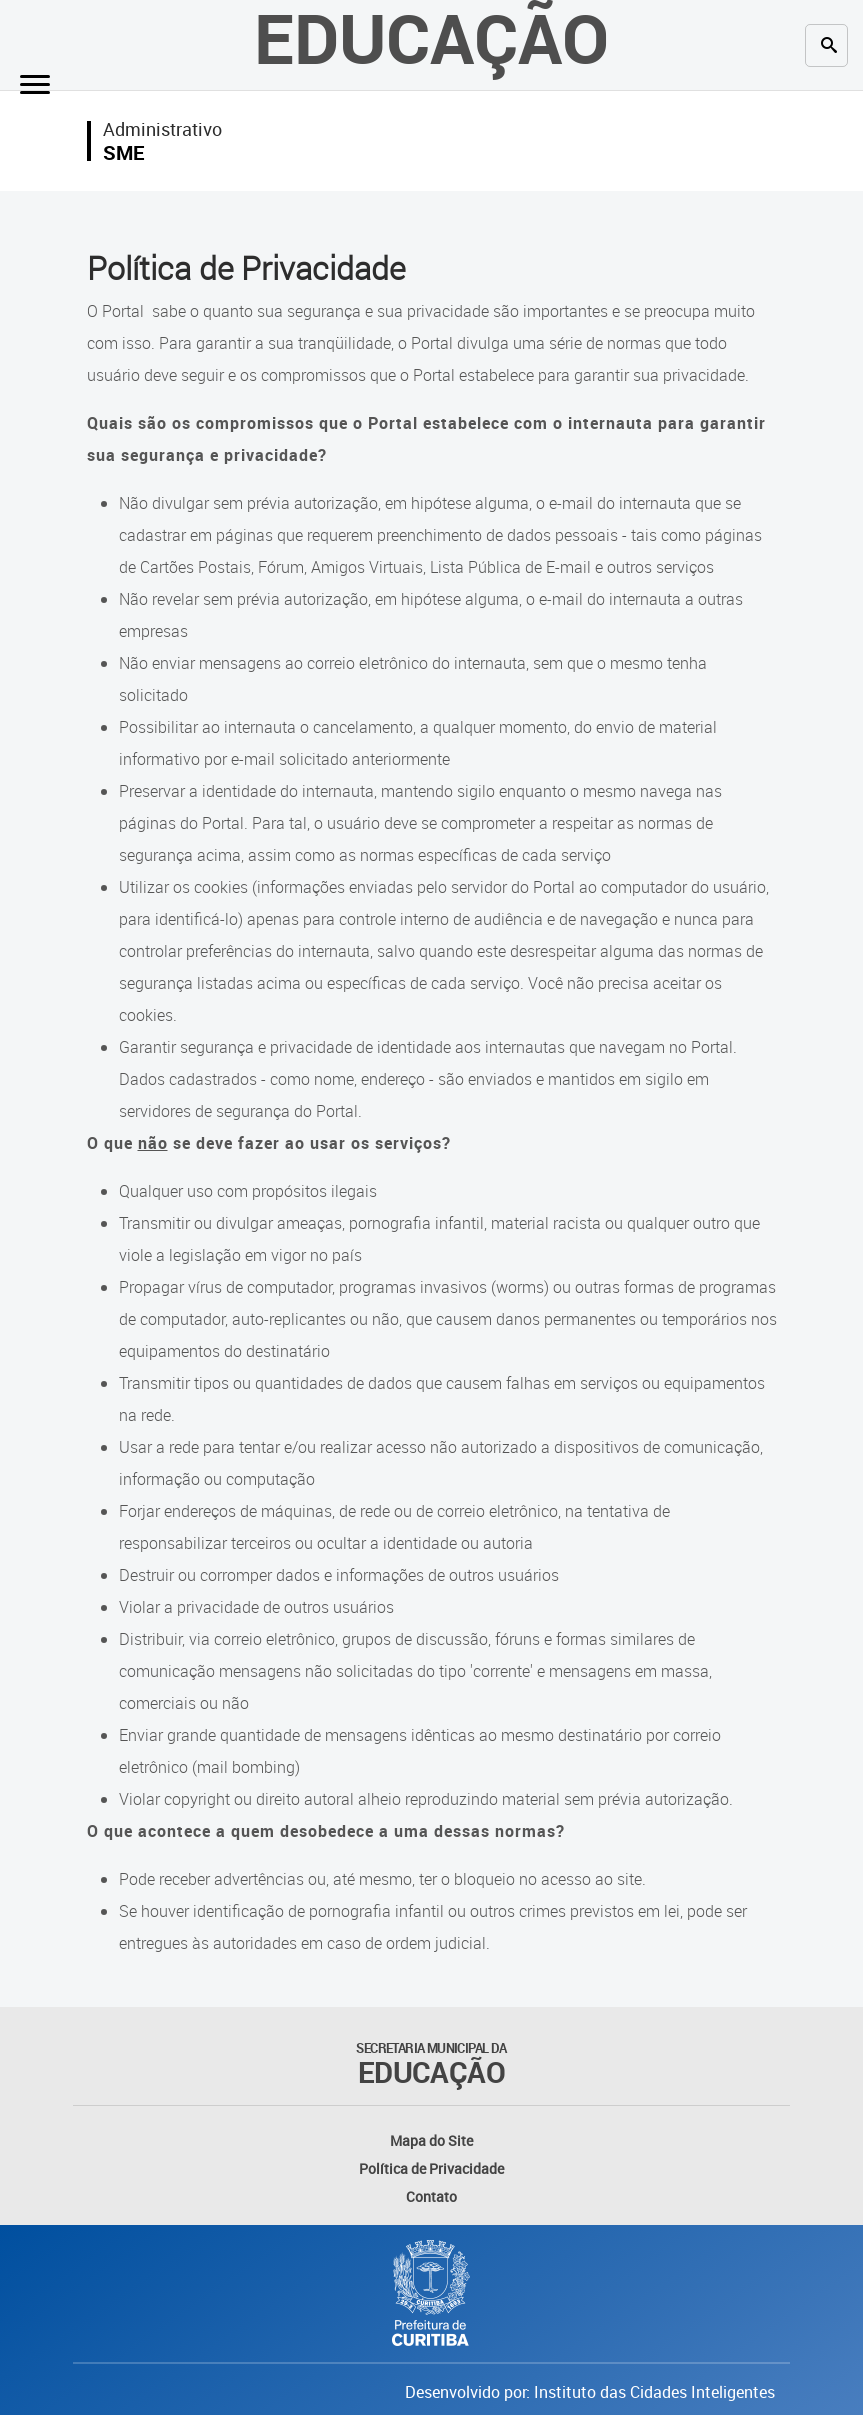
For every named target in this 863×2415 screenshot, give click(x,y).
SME (123, 152)
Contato (431, 2196)
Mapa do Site (431, 2140)
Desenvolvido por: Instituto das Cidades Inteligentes (590, 2392)
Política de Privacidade (431, 2168)
